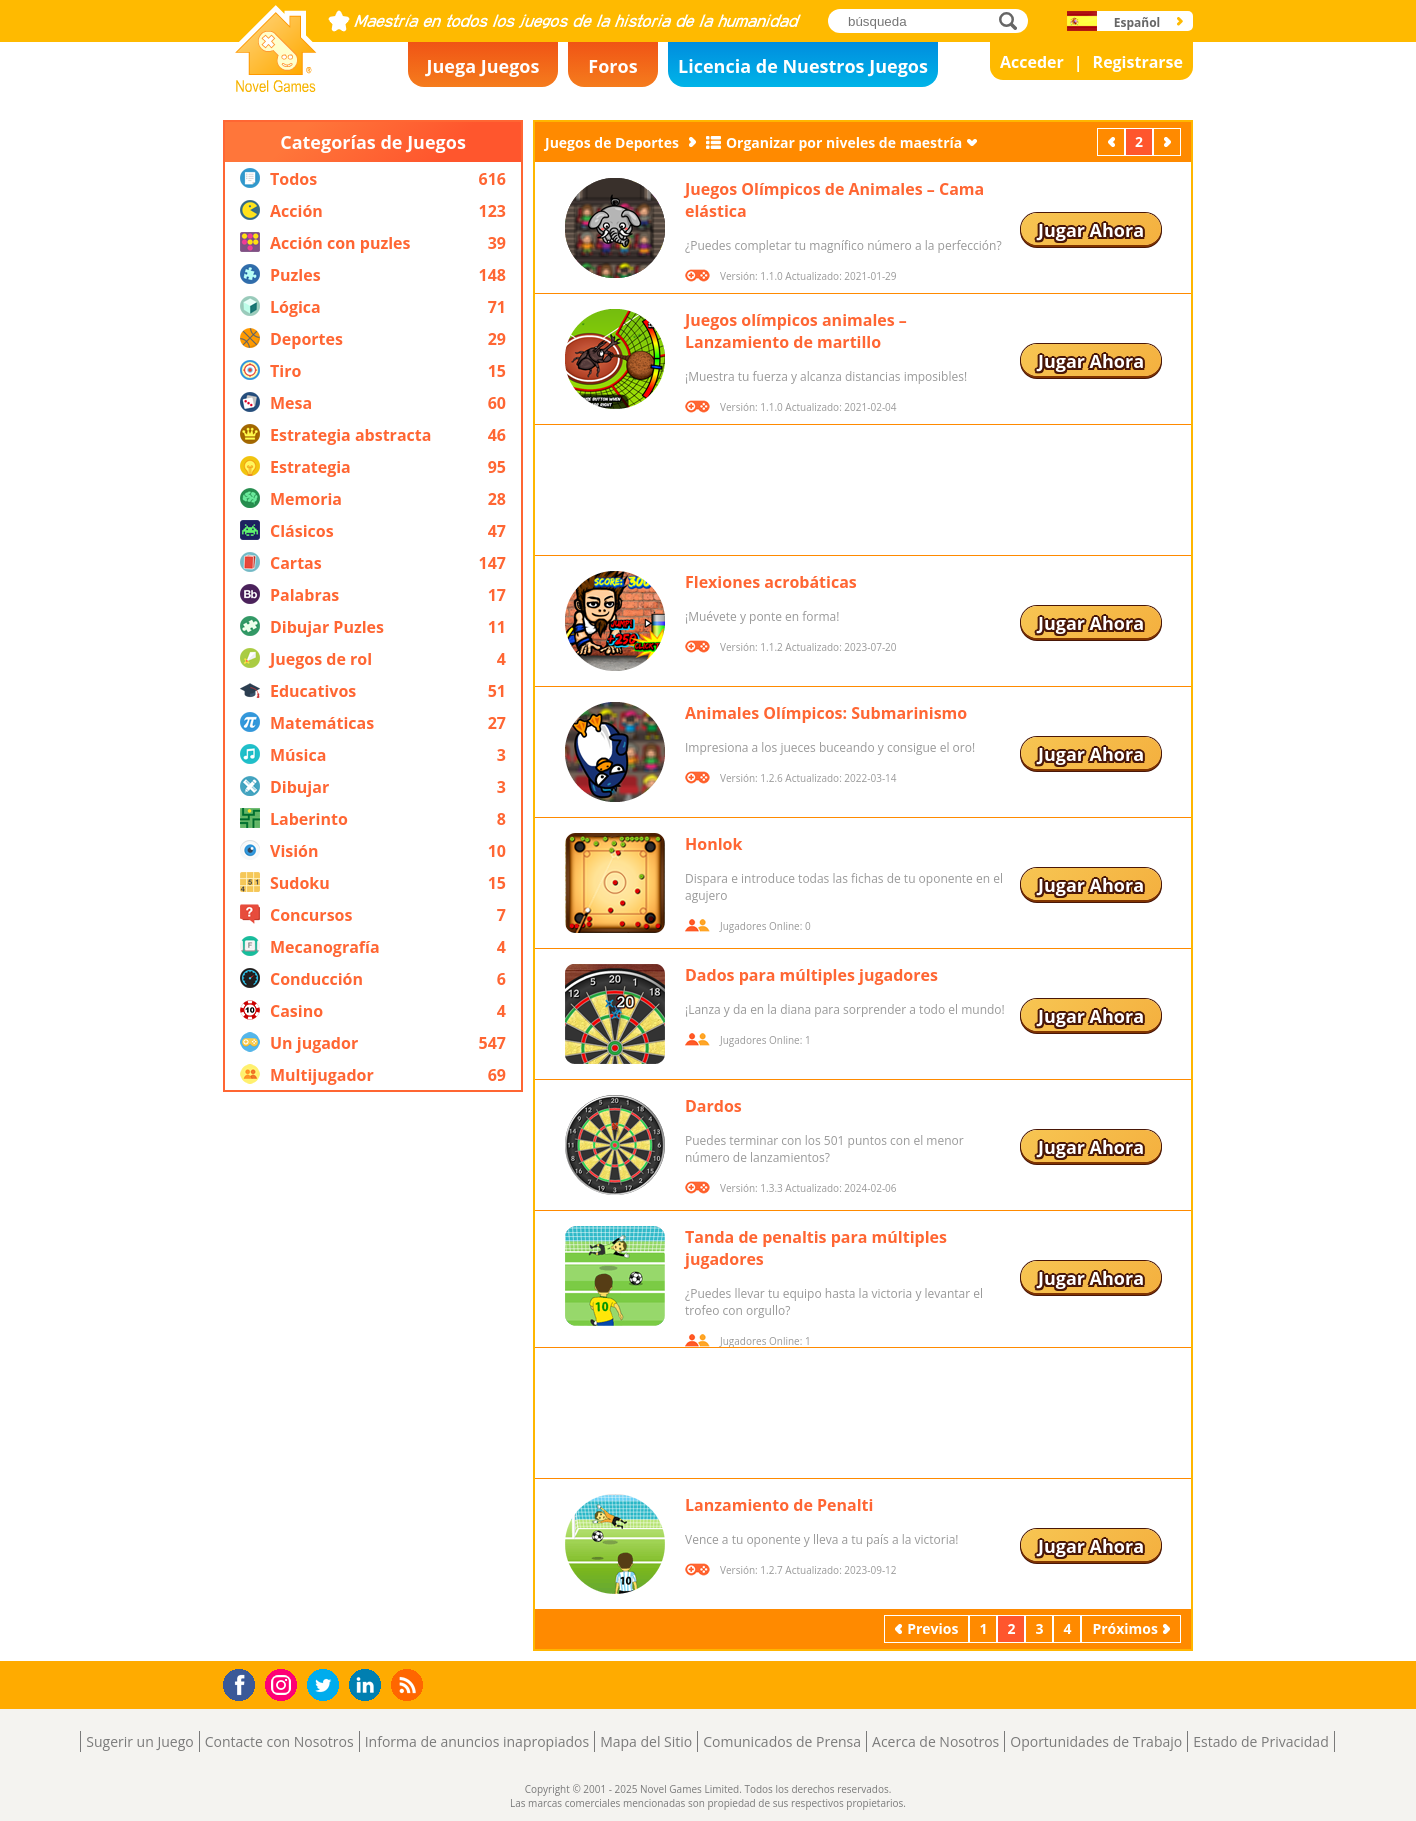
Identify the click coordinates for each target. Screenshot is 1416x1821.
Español (1137, 22)
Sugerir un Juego (139, 1741)
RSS (409, 1684)
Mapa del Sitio (646, 1741)
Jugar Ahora (1091, 230)
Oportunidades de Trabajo (1096, 1741)
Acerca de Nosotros (935, 1741)
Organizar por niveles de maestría (844, 142)
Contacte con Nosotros (279, 1741)
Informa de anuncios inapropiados (477, 1741)
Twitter (327, 1686)
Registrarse (1138, 62)
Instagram (284, 1683)
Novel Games (273, 86)
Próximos (1169, 141)
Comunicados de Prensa (782, 1741)
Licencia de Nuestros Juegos (803, 66)
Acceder (1032, 62)
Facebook (244, 1682)
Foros (612, 66)
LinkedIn (368, 1685)
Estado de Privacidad (1261, 1741)
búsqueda (1013, 20)
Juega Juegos (483, 66)
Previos (1113, 141)
